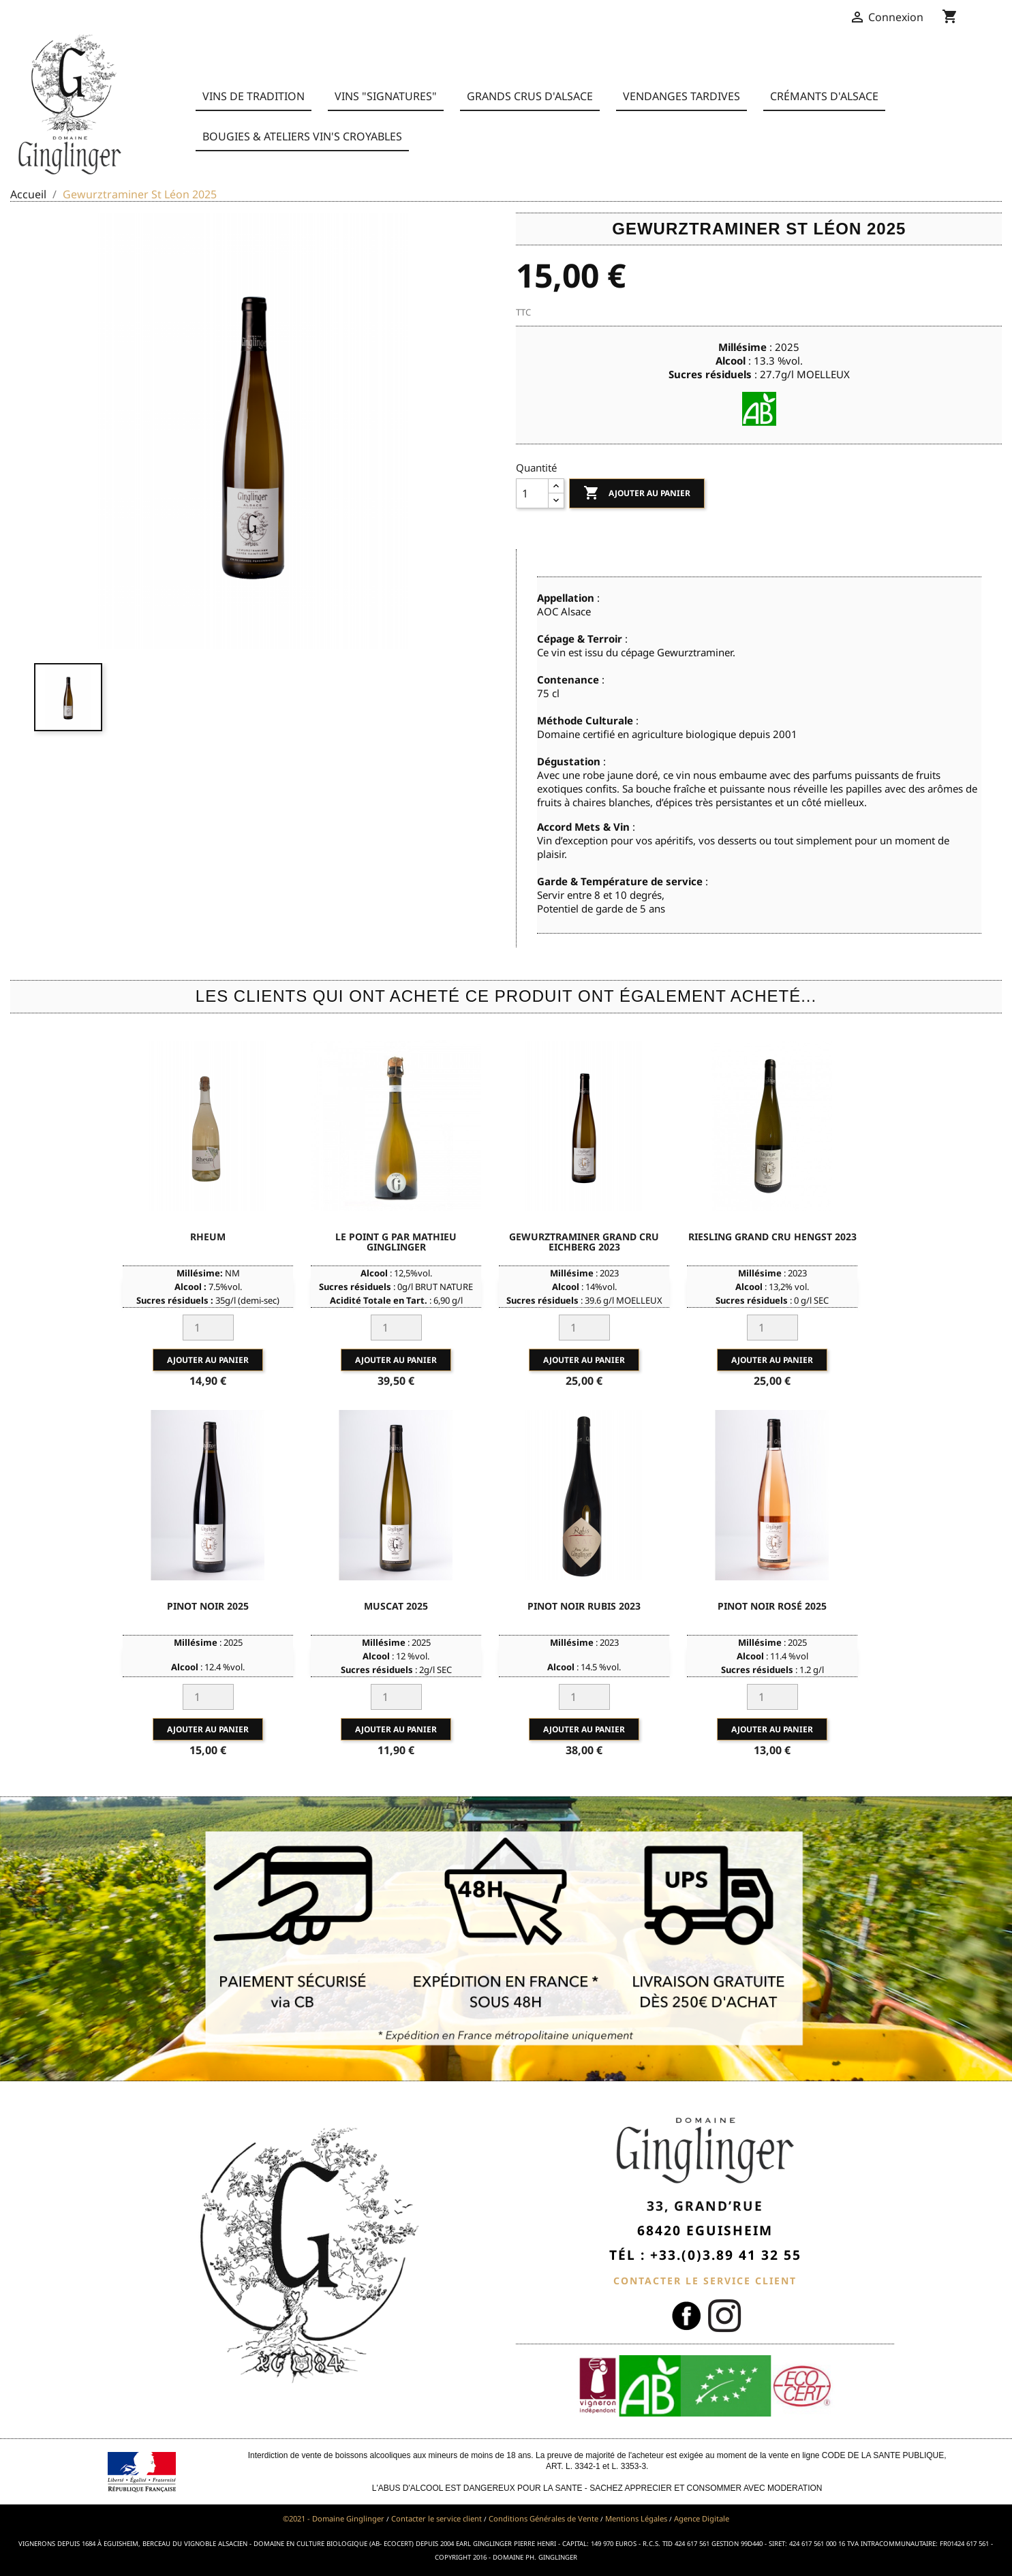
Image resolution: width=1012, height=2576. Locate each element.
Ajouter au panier (636, 493)
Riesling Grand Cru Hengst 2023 (772, 1236)
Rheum (208, 1236)
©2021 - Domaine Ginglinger (333, 2518)
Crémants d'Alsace (824, 96)
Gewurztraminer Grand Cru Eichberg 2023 (584, 1241)
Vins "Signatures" (386, 96)
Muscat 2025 (396, 1605)
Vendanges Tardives (681, 96)
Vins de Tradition (253, 96)
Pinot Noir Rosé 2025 (772, 1605)
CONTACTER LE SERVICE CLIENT (705, 2280)
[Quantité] (532, 493)
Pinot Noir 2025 (208, 1605)
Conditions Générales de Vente (543, 2518)
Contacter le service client (436, 2518)
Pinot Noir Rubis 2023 (584, 1605)
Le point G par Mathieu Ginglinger (396, 1241)
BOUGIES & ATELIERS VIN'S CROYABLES (302, 136)
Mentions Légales (636, 2518)
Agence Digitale (701, 2518)
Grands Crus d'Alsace (530, 96)
